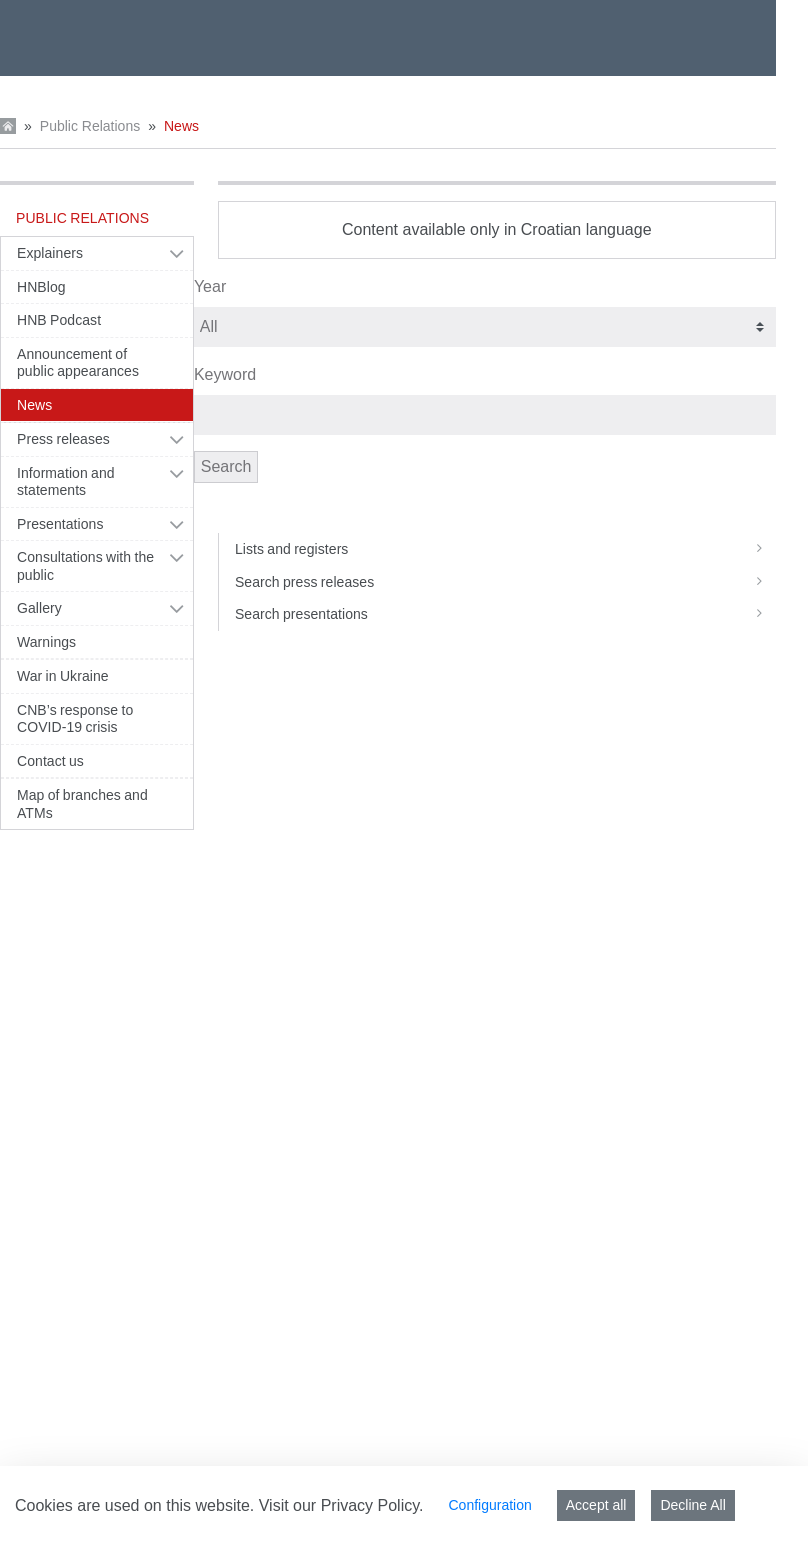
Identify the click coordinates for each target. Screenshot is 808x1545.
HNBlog (41, 287)
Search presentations (505, 614)
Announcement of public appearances (78, 363)
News (181, 126)
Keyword (225, 374)
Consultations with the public (85, 566)
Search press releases (505, 582)
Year (210, 286)
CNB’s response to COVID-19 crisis (75, 719)
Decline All (692, 1505)
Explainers (50, 253)
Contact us (50, 761)
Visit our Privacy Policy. (341, 1505)
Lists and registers (505, 549)
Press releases (63, 439)
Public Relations (90, 126)
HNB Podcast (59, 320)
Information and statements (66, 482)
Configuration (489, 1505)
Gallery (39, 608)
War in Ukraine (63, 676)
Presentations (60, 524)
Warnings (46, 642)
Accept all (596, 1505)
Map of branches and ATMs (82, 804)
